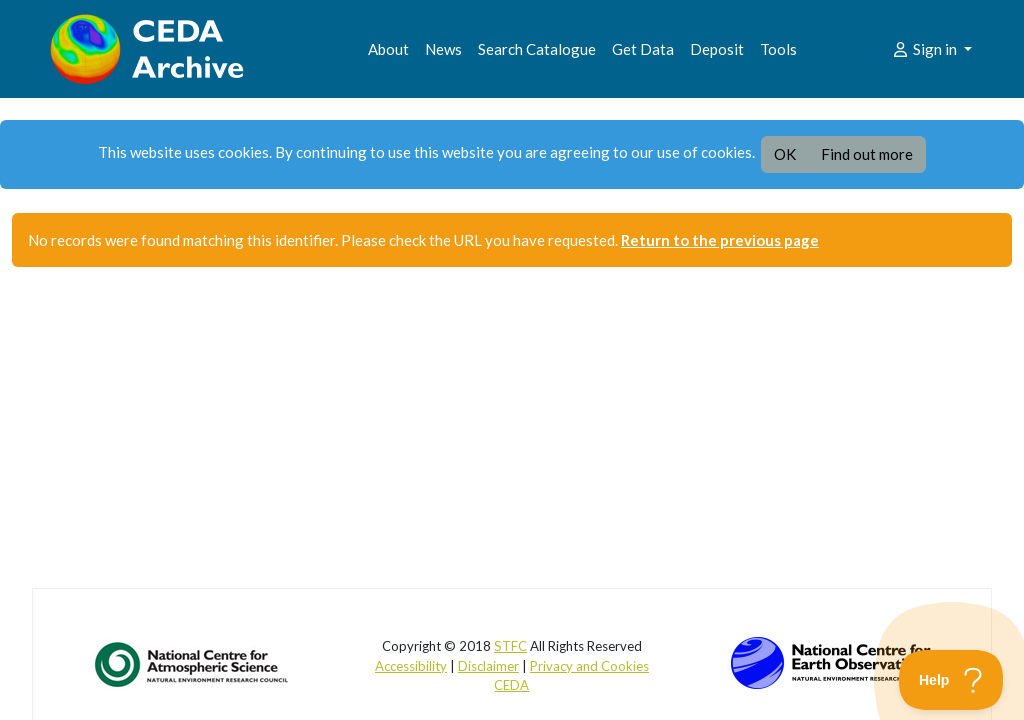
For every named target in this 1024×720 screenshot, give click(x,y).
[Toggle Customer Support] (951, 680)
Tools (778, 49)
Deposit (717, 49)
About (388, 49)
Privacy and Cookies (589, 666)
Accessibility (411, 666)
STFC (510, 646)
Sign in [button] (925, 49)
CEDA (511, 685)
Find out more (867, 154)
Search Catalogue (537, 49)
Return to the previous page (720, 240)
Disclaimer (488, 666)
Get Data (643, 49)
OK (785, 154)
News (443, 49)
